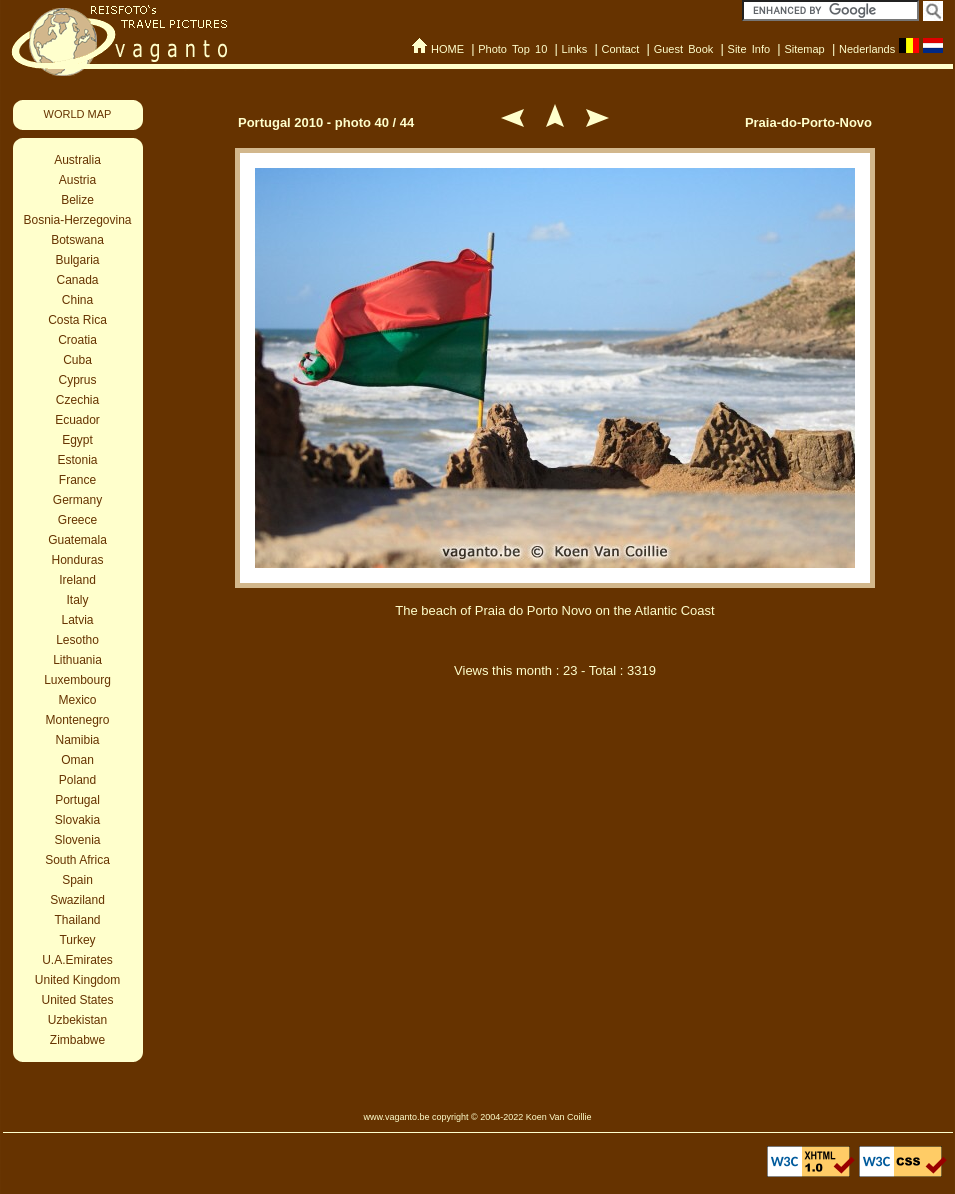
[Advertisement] (555, 868)
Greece (77, 520)
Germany (77, 500)
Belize (77, 200)
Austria (77, 180)
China (77, 300)
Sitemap (804, 49)
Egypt (77, 440)
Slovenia (77, 840)
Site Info (749, 49)
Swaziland (77, 900)
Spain (77, 880)
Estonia (77, 460)
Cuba (77, 360)
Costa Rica (77, 320)
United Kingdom (77, 980)
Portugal (77, 800)
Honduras (77, 560)
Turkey (77, 940)
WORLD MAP (78, 114)
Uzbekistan (77, 1020)
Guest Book (684, 49)
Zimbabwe (77, 1040)
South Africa (77, 860)
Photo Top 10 (512, 49)
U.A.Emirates (77, 960)
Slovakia (77, 820)
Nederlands (867, 49)
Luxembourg (77, 680)
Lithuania (77, 660)
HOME (447, 49)
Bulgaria (77, 260)
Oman (77, 760)
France (77, 480)
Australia (77, 160)
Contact (620, 49)
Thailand (77, 920)
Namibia (77, 740)
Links (575, 49)
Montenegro (77, 720)
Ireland (77, 580)
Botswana (77, 240)
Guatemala (77, 540)
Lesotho (77, 640)
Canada (77, 280)
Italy (77, 600)
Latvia (77, 620)
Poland (77, 780)
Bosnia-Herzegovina (77, 220)
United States (77, 1000)
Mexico (77, 700)
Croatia (77, 340)
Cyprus (77, 380)
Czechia (77, 400)
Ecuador (77, 420)
